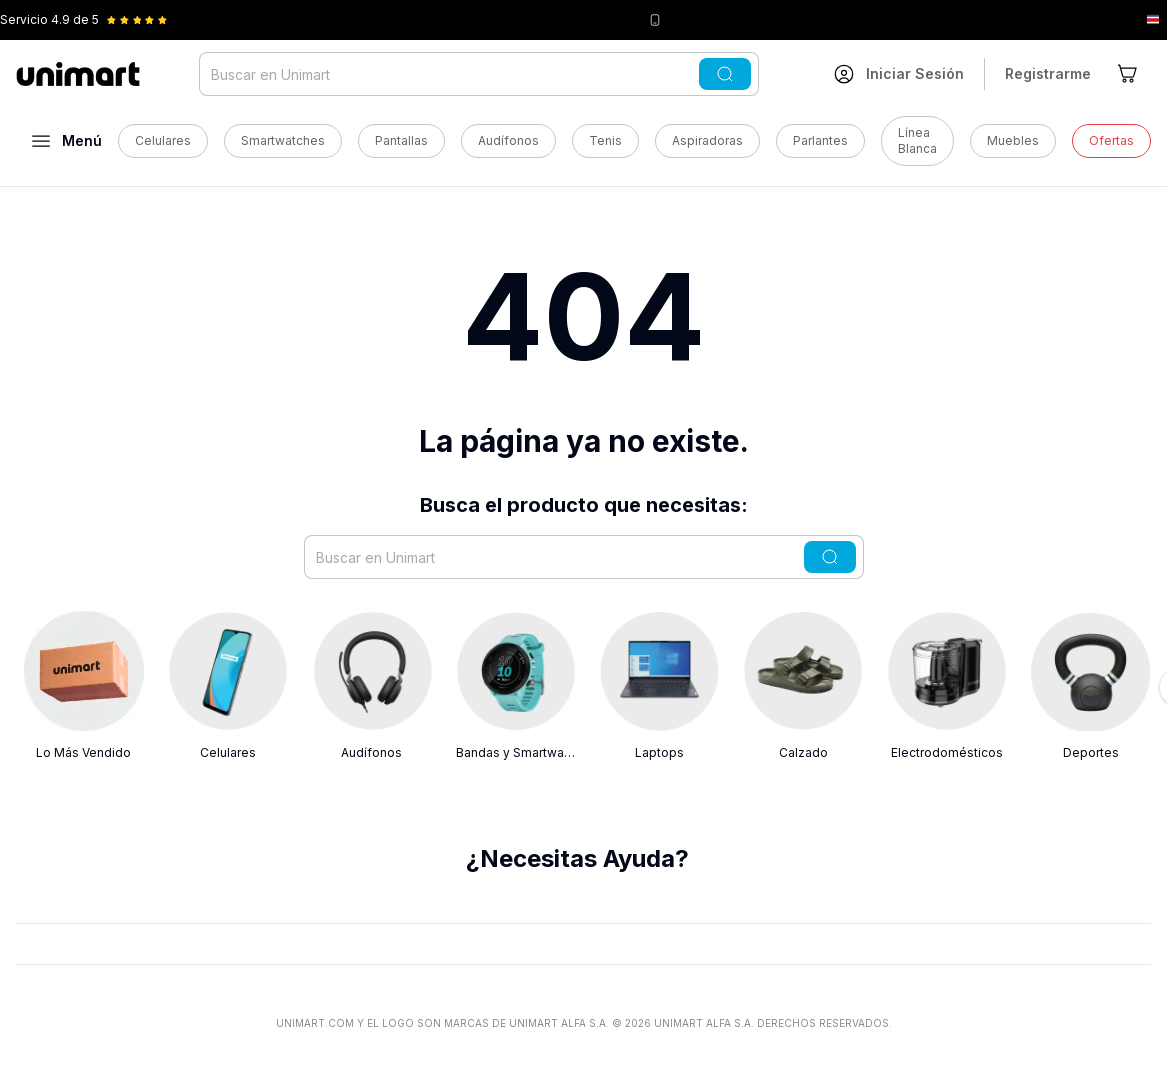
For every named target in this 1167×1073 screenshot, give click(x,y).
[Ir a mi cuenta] (899, 74)
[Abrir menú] (67, 141)
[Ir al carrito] (1129, 74)
